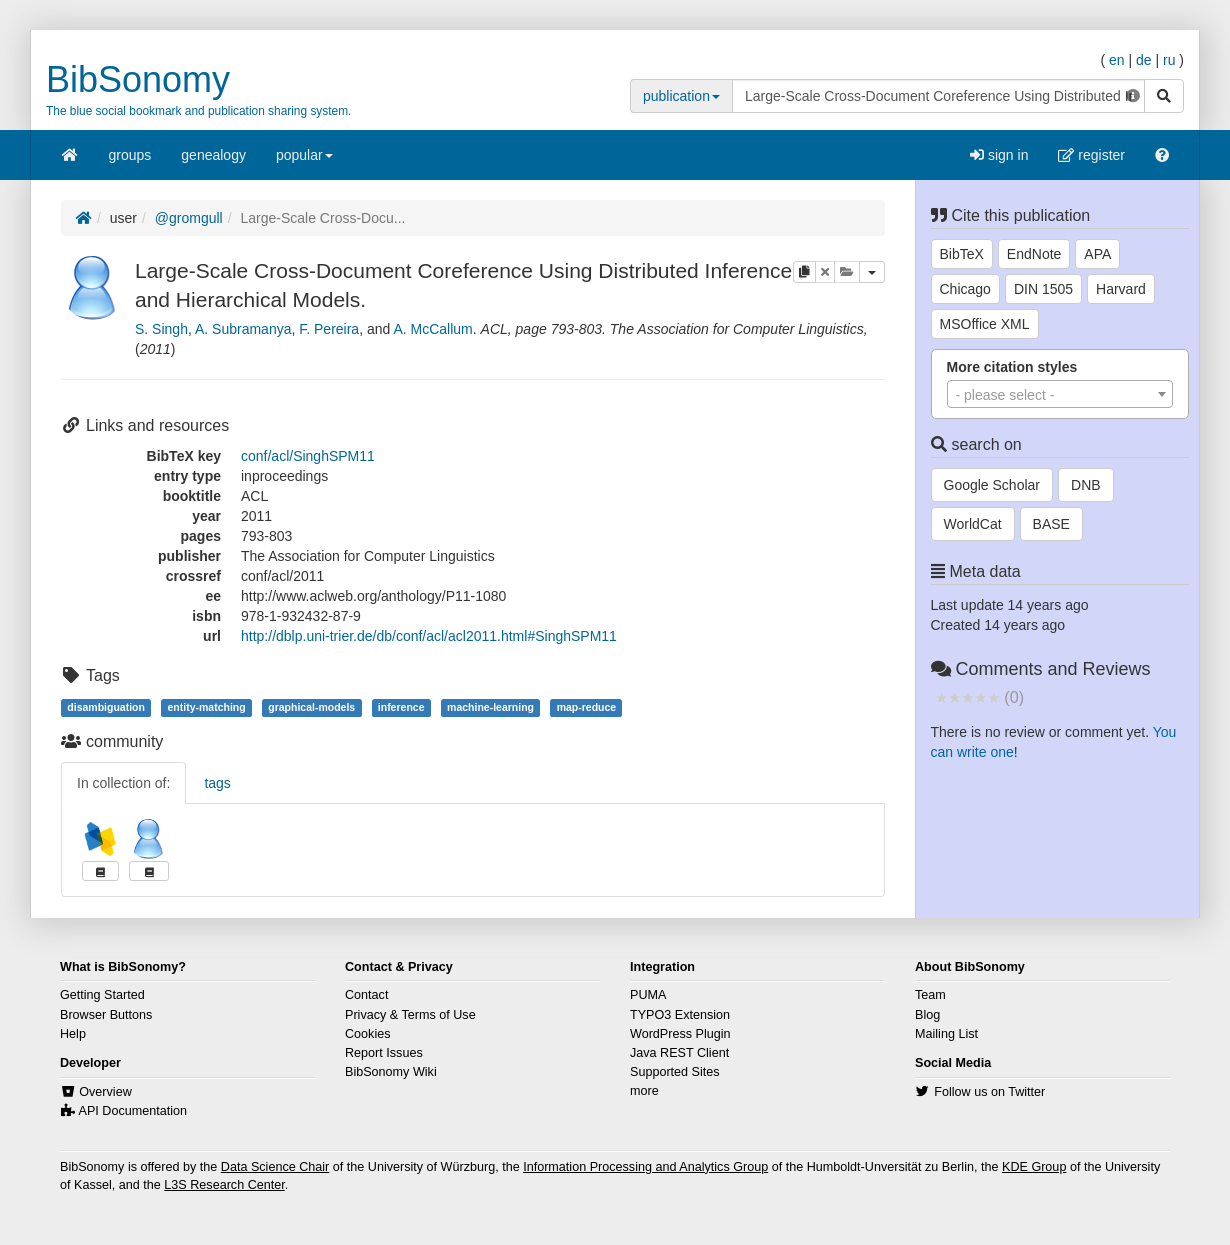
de (1144, 60)
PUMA (648, 995)
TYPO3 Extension (680, 1015)
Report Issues (384, 1053)
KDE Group (1034, 1167)
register (1091, 155)
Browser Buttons (106, 1015)
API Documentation (133, 1111)
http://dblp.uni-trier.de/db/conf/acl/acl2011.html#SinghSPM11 (429, 636)
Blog (927, 1015)
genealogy (213, 155)
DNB (1086, 485)
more (644, 1091)
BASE (1051, 524)
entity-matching (206, 707)
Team (930, 995)
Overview (105, 1092)
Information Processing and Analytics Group (645, 1167)
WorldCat (973, 524)
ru (1169, 60)
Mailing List (946, 1034)
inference (401, 707)
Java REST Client (679, 1053)
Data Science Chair (275, 1167)
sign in (999, 155)
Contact (366, 995)
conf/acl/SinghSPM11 (308, 456)
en (1117, 60)
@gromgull (189, 218)
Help (73, 1034)
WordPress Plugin (680, 1034)
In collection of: (123, 783)
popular (304, 161)
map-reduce (587, 707)
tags (217, 783)
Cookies (368, 1034)
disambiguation (106, 707)
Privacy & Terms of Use (410, 1015)
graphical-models (311, 707)
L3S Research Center (224, 1185)
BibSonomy (138, 79)
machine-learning (490, 707)
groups (130, 155)
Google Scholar (992, 485)
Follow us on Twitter (989, 1092)
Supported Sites (675, 1072)
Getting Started (102, 995)
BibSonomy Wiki (391, 1072)
